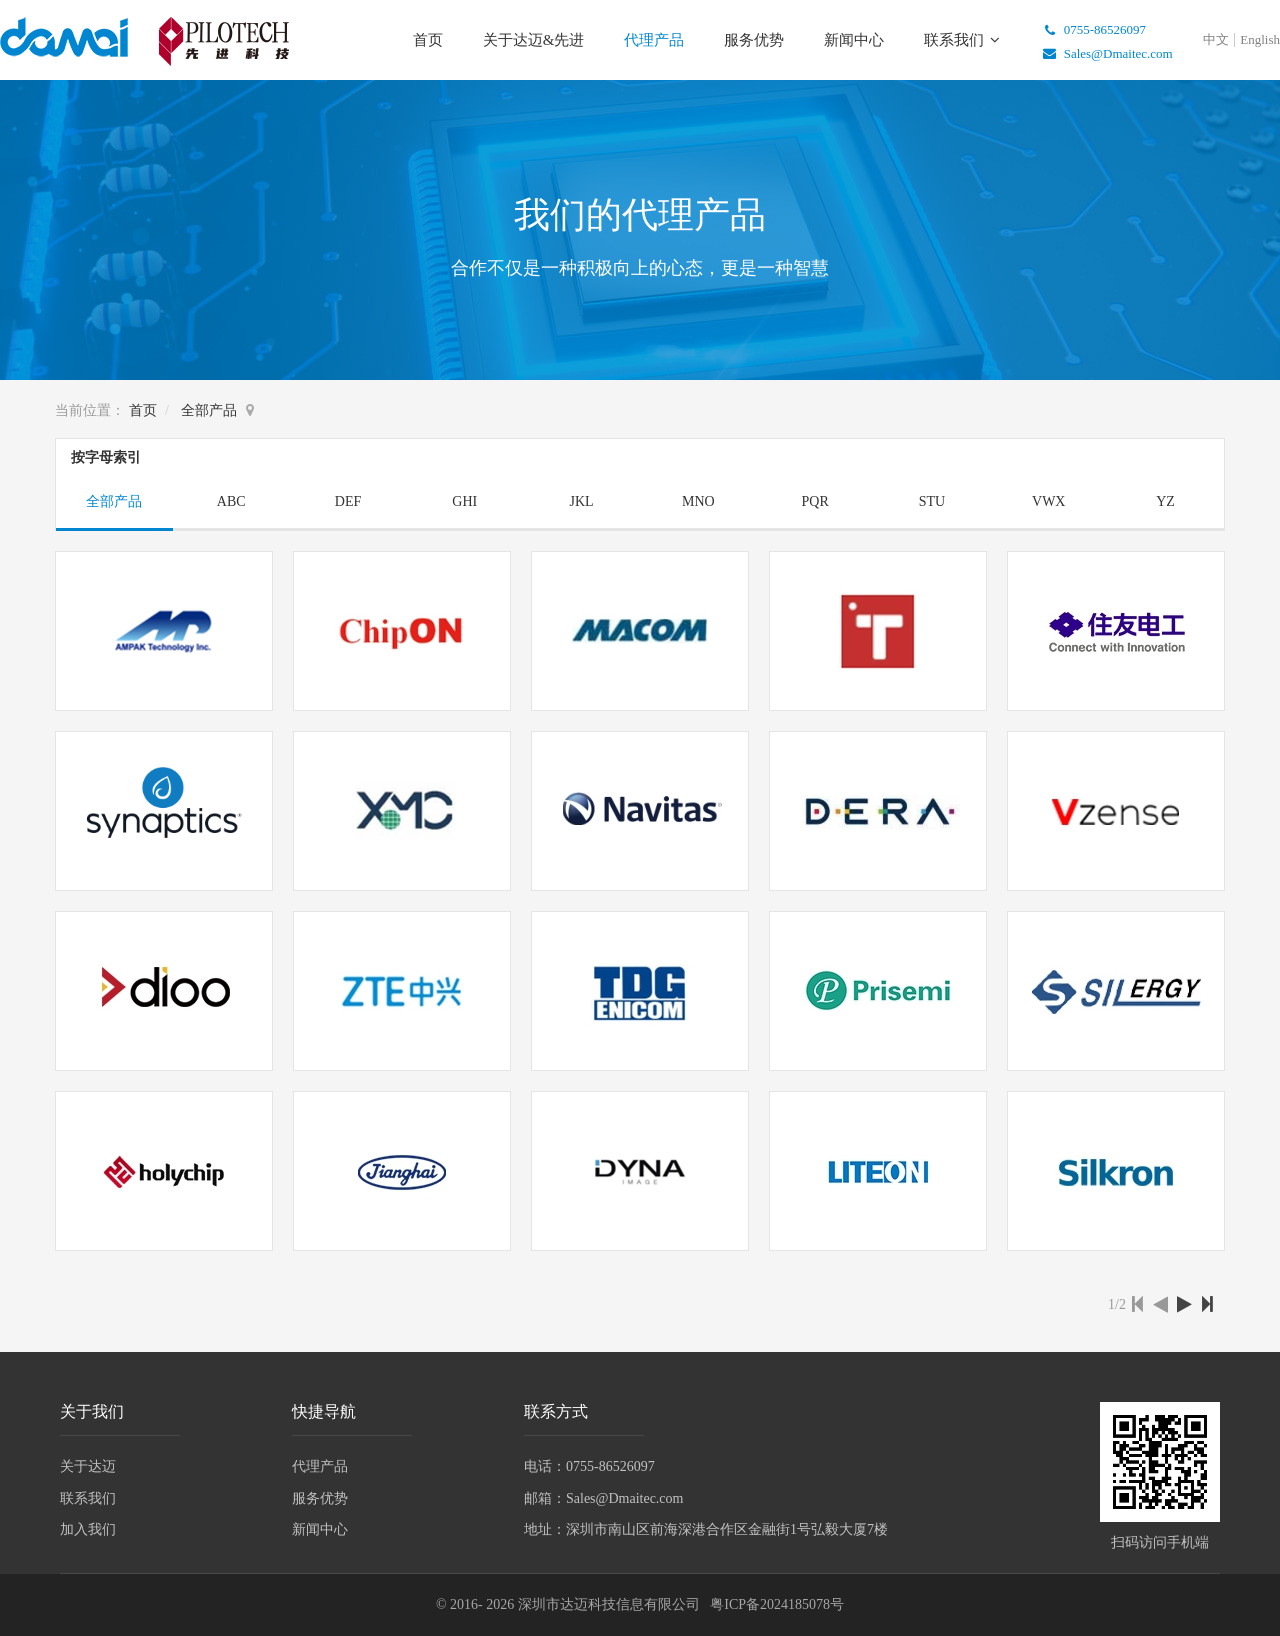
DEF (348, 501)
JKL (582, 501)
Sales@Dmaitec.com (1104, 53)
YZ (1165, 501)
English (1260, 39)
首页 (428, 40)
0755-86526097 (1091, 29)
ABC (231, 501)
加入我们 (88, 1529)
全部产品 (209, 410)
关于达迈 (88, 1466)
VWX (1048, 501)
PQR (815, 501)
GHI (464, 501)
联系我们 (956, 40)
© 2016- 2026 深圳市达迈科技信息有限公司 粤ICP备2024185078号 (640, 1604)
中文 (1216, 39)
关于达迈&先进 (534, 40)
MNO (698, 501)
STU (932, 501)
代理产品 (654, 40)
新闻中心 (854, 40)
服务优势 (754, 40)
